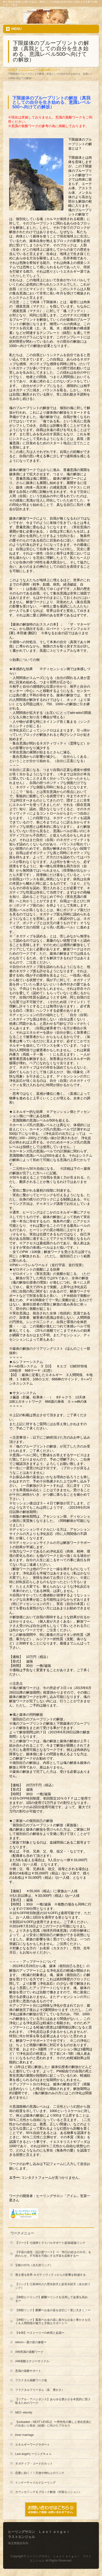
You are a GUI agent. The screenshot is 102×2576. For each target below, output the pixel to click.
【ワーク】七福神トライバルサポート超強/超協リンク (50, 2242)
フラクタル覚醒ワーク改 (31, 2380)
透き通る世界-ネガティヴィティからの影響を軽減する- (51, 2274)
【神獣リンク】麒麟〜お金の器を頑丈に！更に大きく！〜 (52, 2310)
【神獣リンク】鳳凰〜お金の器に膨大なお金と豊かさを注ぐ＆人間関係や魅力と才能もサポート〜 (52, 2321)
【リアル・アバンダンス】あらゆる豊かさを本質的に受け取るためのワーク (52, 2401)
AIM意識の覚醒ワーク (29, 2352)
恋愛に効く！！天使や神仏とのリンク (39, 2473)
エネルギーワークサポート (32, 2444)
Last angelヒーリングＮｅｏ (33, 2454)
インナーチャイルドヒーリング (35, 2482)
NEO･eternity (23, 2412)
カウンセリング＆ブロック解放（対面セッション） (48, 2492)
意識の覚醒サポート (28, 2371)
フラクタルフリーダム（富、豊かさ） (39, 2390)
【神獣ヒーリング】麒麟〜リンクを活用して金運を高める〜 (51, 2299)
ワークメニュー (22, 2233)
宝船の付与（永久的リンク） (34, 2265)
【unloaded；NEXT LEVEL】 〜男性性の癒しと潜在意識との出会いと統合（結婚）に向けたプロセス (53, 2423)
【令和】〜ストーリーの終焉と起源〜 (39, 2333)
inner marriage (24, 2435)
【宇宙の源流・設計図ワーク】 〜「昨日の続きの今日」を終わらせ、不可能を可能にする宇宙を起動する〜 (53, 2253)
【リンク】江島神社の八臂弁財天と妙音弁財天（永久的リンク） (52, 2286)
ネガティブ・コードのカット (34, 2463)
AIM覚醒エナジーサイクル (32, 2361)
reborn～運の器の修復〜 (31, 2342)
